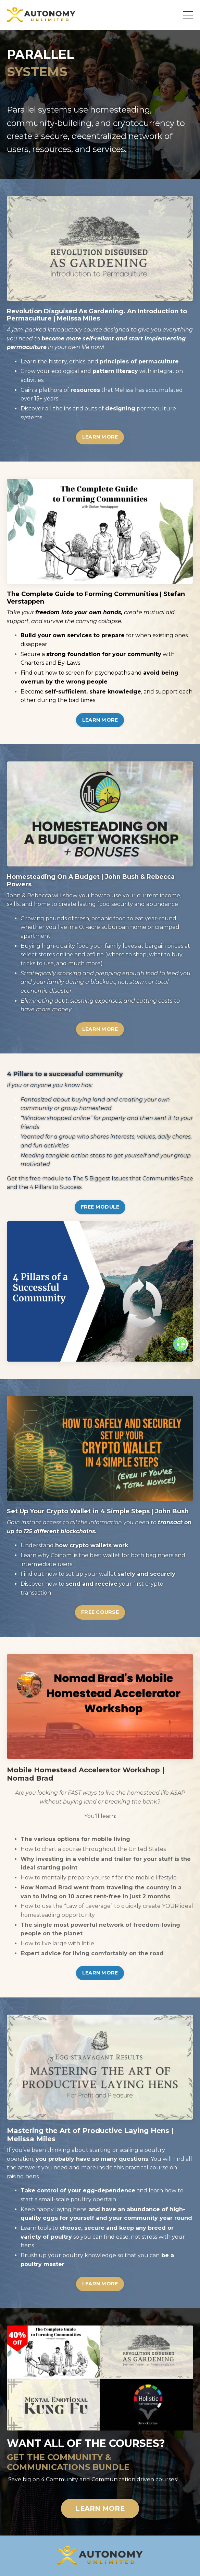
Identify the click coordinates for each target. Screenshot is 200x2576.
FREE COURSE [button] (100, 1612)
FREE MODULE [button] (100, 1207)
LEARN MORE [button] (100, 437)
